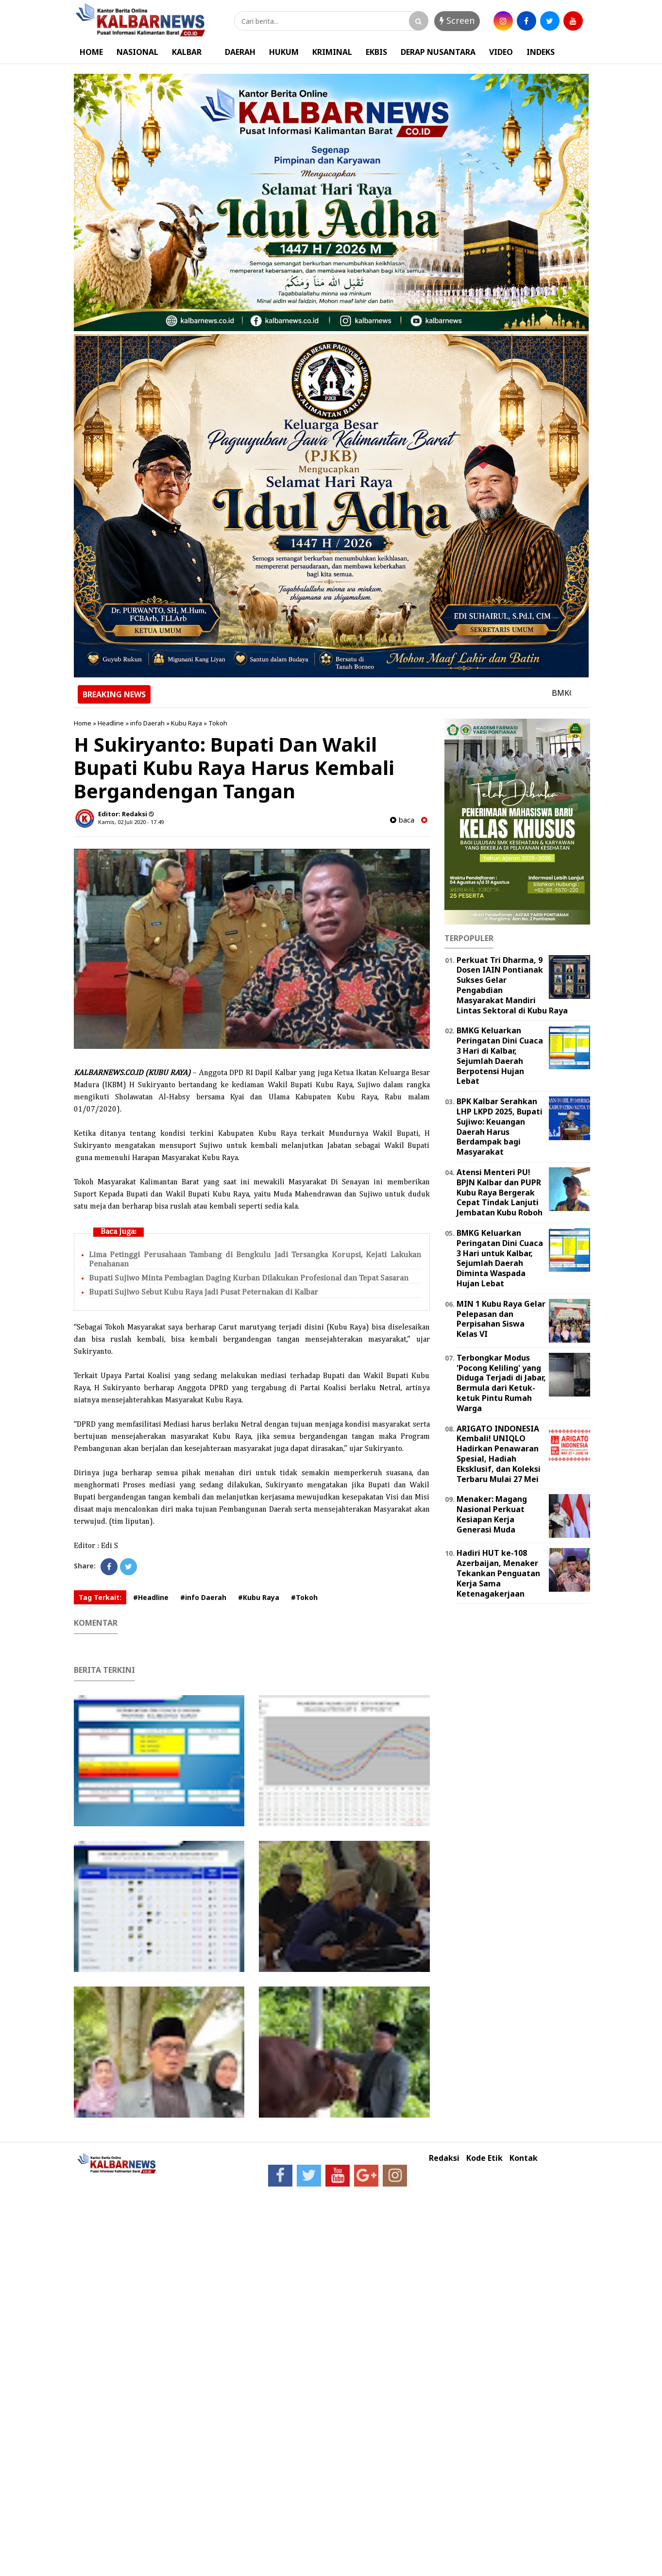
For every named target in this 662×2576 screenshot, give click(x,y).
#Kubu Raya (258, 1597)
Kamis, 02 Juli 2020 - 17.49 (131, 821)
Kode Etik (484, 2158)
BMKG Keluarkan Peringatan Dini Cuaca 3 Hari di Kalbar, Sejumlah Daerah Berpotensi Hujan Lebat (500, 1055)
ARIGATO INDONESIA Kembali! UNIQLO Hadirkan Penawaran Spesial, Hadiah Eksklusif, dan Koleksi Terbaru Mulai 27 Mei (499, 1453)
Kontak (523, 2158)
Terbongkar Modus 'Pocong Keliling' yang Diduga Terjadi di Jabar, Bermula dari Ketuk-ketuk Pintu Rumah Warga (501, 1383)
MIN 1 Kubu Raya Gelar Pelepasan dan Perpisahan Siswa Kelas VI (501, 1318)
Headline (111, 723)
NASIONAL (137, 52)
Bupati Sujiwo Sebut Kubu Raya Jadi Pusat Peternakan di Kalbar (203, 1292)
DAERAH (240, 52)
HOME (91, 52)
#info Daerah (203, 1597)
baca (402, 820)
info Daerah (147, 723)
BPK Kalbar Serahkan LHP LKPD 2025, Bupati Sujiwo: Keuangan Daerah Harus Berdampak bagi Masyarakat (500, 1126)
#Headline (151, 1597)
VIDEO (501, 52)
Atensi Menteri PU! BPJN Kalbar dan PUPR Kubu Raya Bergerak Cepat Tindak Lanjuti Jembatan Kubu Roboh (500, 1192)
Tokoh (217, 723)
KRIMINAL (332, 52)
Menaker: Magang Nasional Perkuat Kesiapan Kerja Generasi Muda (492, 1514)
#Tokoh (304, 1597)
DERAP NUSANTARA (438, 52)
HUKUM (284, 52)
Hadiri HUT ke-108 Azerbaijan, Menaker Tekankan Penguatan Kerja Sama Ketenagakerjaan (498, 1573)
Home (82, 723)
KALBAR (187, 52)
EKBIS (376, 52)
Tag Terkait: (100, 1597)
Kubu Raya (186, 723)
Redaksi (444, 2158)
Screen (457, 20)
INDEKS (540, 52)
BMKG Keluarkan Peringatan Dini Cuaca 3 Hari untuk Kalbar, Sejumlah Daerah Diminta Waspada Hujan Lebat (500, 1258)
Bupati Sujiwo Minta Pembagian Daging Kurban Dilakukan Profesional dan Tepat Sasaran (248, 1278)
